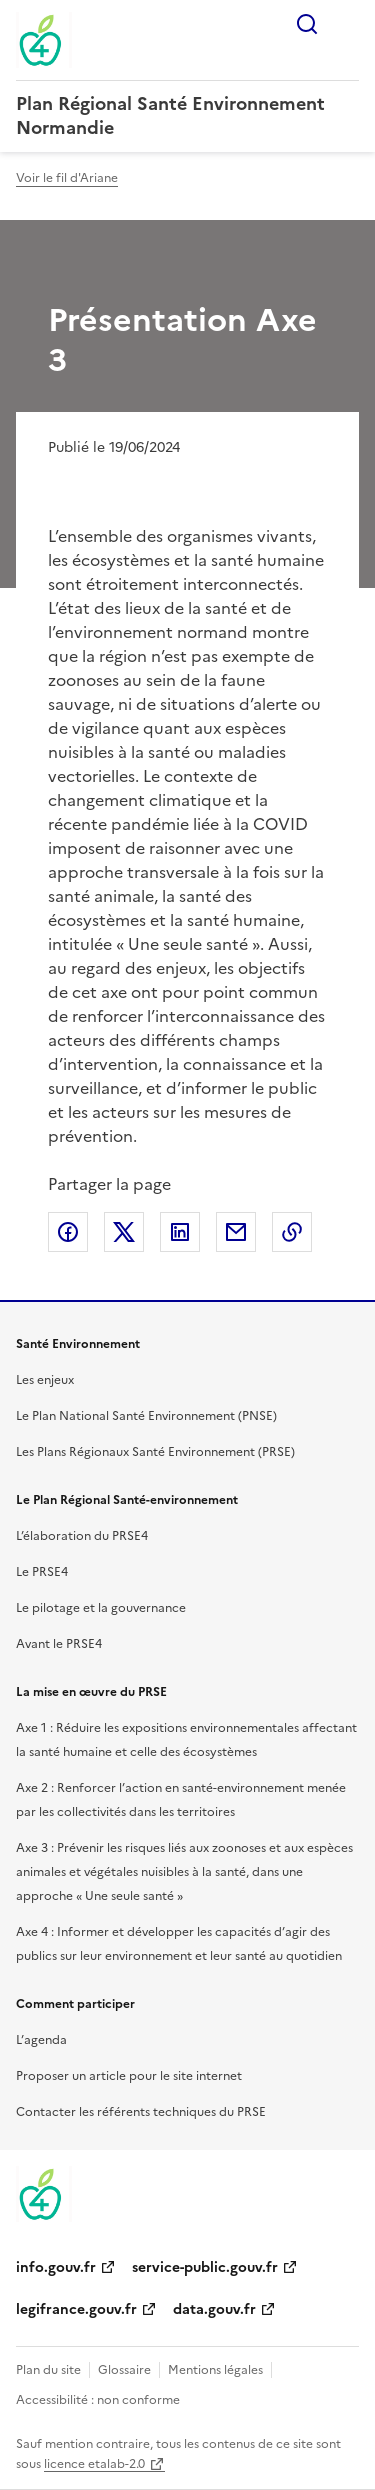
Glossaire (124, 2370)
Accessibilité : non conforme (98, 2400)
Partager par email (236, 1232)
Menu (347, 24)
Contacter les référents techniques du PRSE (141, 2112)
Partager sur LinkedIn (180, 1232)
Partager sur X (124, 1232)
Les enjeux (45, 1380)
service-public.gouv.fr (205, 2267)
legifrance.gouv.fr (76, 2309)
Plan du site (48, 2370)
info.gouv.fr (56, 2267)
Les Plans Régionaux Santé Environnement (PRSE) (155, 1452)
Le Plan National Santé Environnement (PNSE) (146, 1416)
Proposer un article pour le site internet (129, 2076)
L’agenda (41, 2040)
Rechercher (307, 24)
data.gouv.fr (214, 2309)
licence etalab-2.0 (94, 2464)
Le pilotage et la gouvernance (101, 1608)
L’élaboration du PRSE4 (82, 1536)
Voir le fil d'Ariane (67, 178)
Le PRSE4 (42, 1572)
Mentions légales (215, 2370)
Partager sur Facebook (68, 1232)
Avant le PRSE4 (59, 1644)
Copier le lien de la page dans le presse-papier (292, 1232)
